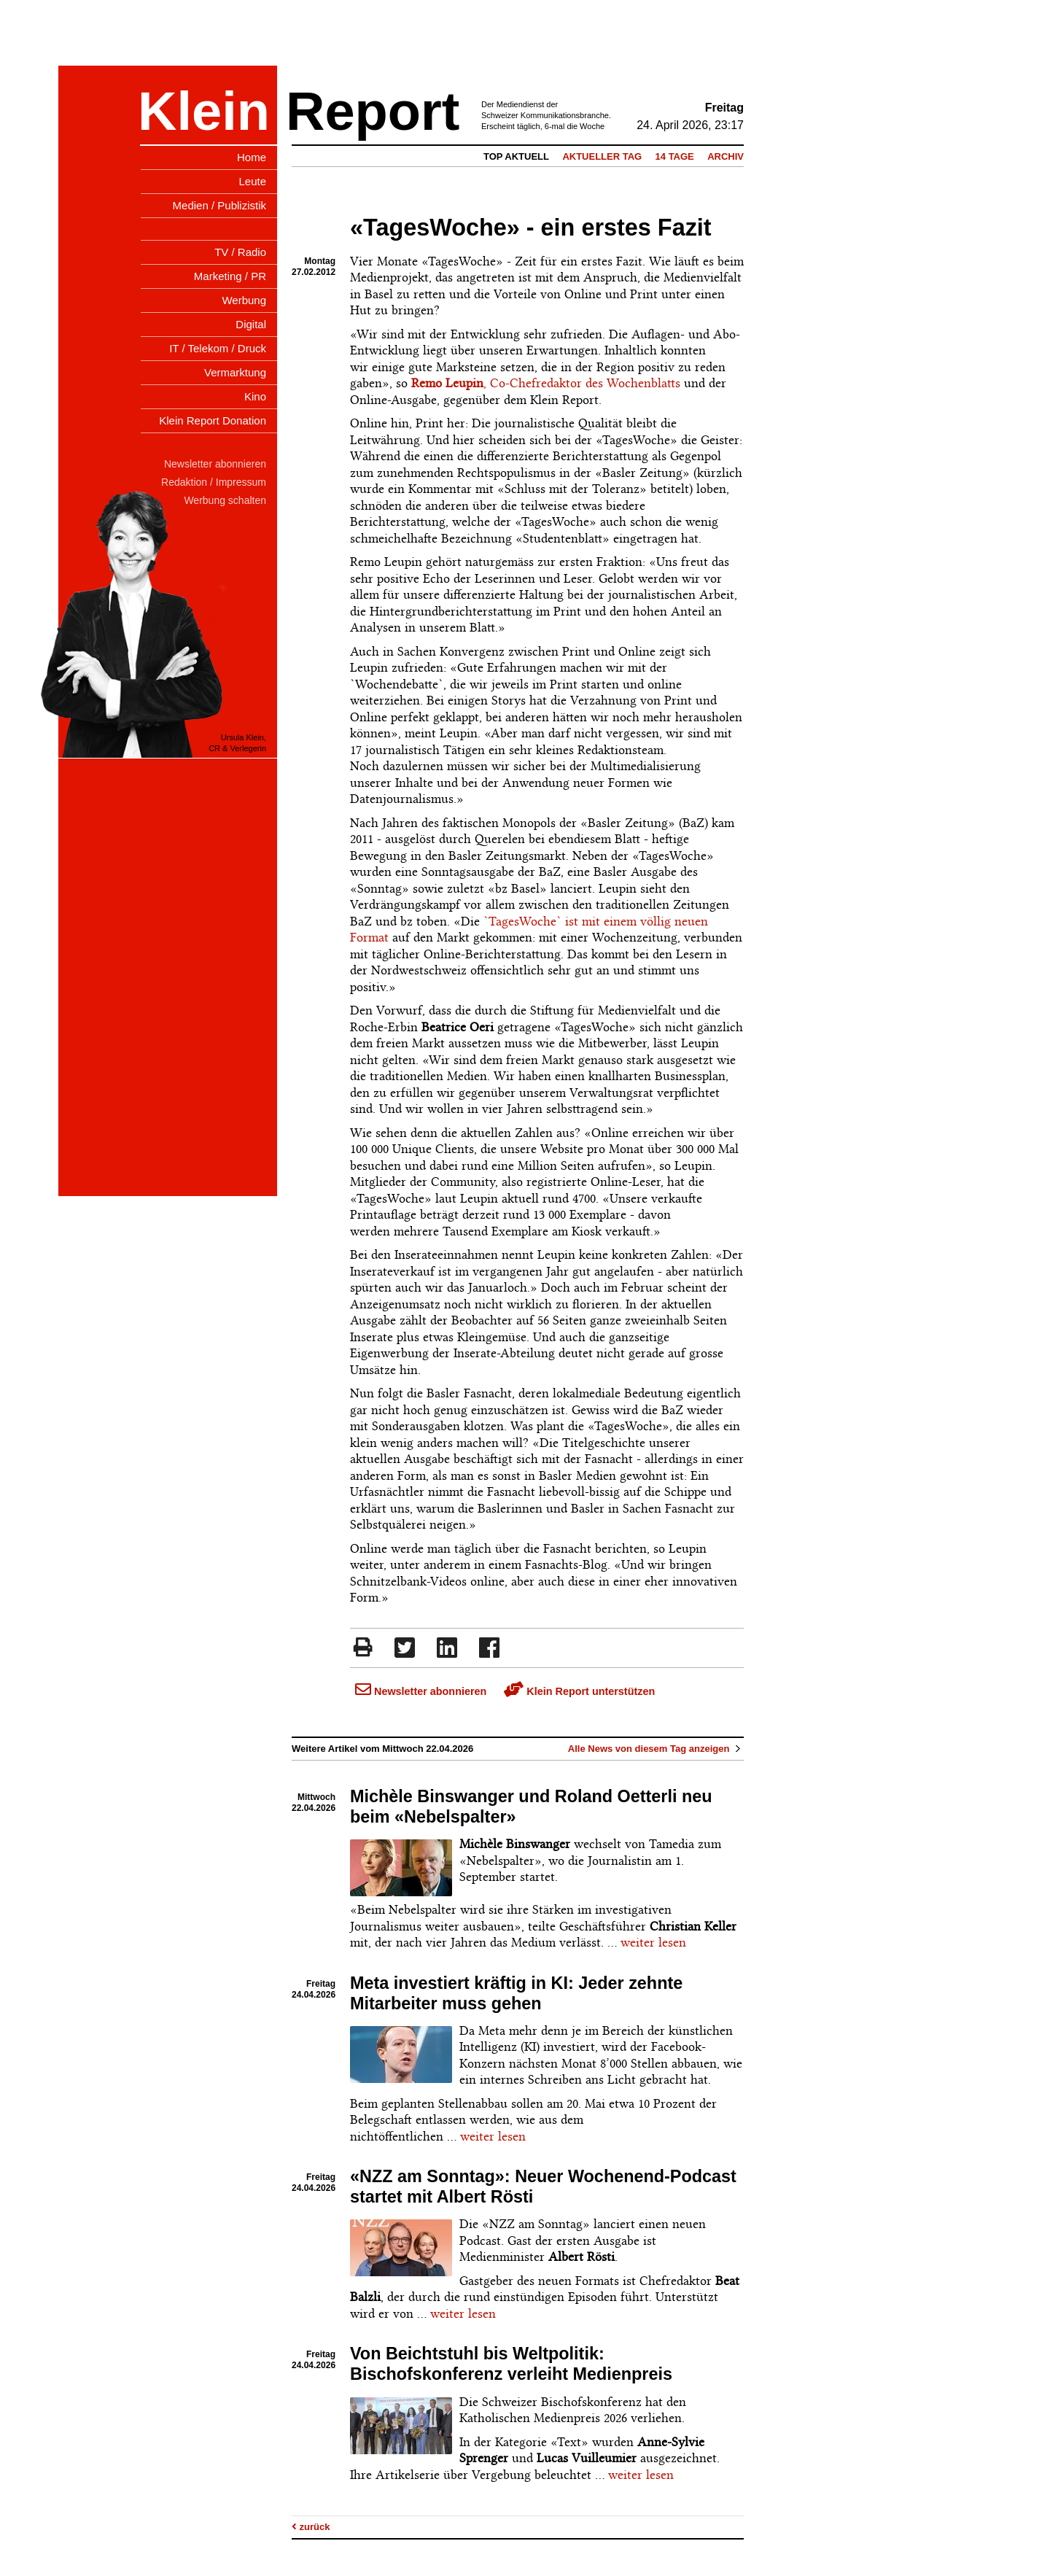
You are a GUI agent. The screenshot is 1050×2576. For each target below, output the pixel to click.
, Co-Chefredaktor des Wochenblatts (545, 383)
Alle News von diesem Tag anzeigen (656, 1748)
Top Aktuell (516, 156)
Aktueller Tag (602, 156)
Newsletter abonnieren (420, 1691)
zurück (311, 2526)
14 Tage (675, 156)
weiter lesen (653, 1942)
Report (372, 111)
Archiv (725, 156)
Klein (204, 111)
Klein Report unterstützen (579, 1691)
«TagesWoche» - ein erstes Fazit (531, 227)
